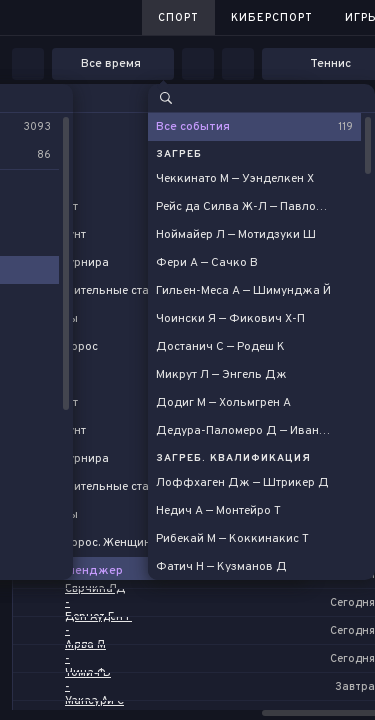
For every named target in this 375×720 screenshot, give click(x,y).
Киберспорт (272, 18)
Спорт (178, 18)
